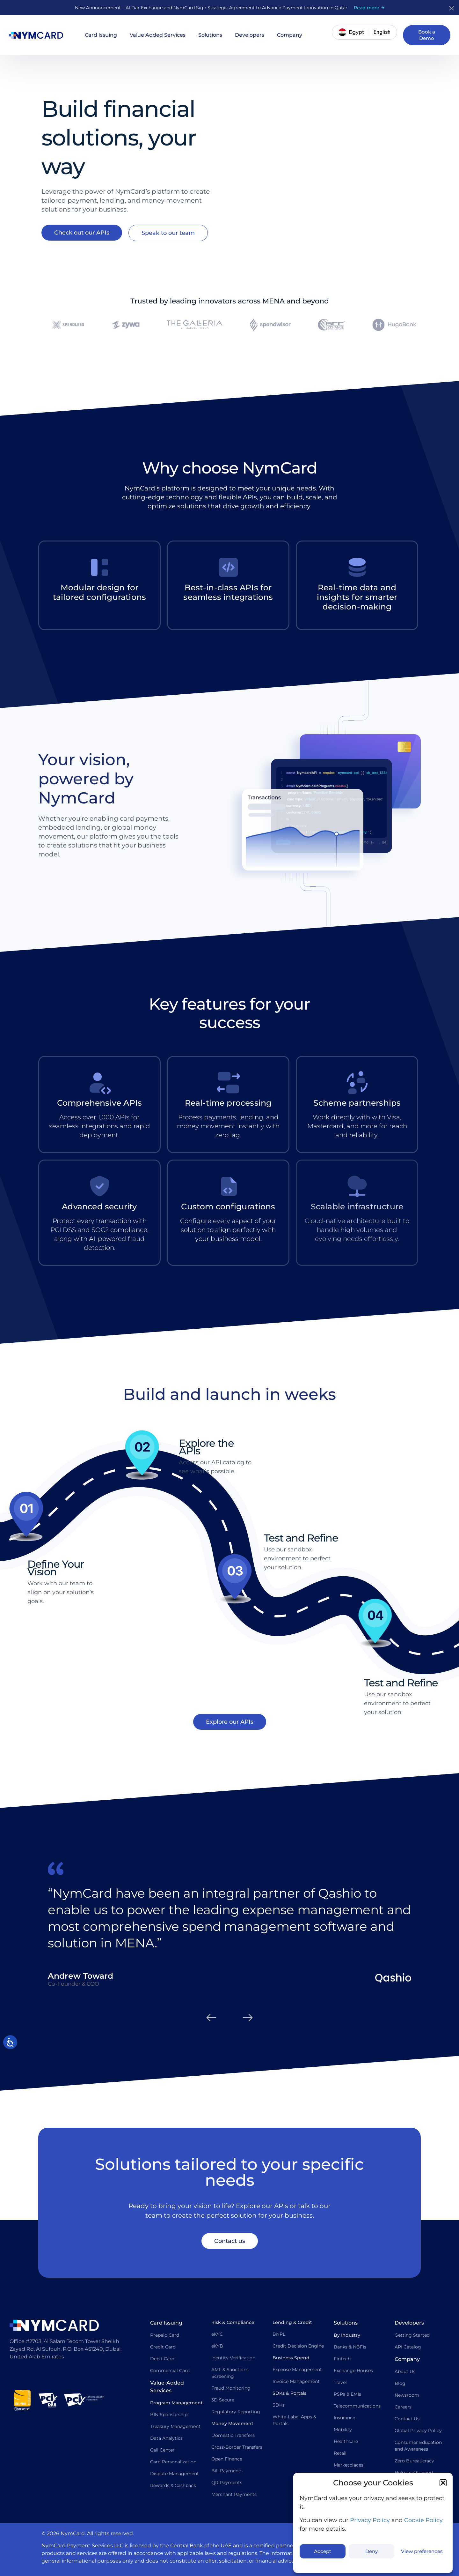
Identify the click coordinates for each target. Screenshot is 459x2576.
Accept (322, 2551)
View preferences (422, 2551)
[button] (443, 2483)
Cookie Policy (423, 2520)
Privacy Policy (370, 2520)
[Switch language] (382, 32)
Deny (371, 2551)
